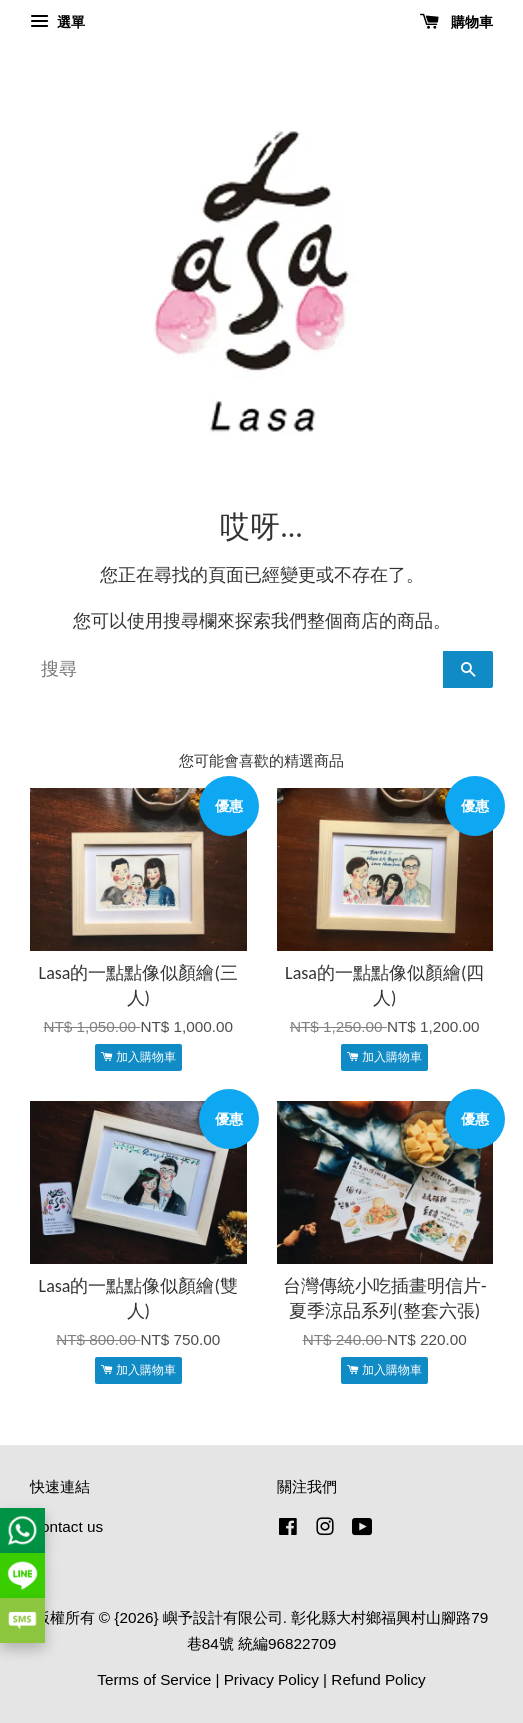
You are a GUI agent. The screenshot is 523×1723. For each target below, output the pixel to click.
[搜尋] (236, 669)
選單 (57, 22)
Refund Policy (378, 1679)
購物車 (456, 22)
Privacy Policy (271, 1679)
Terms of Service (154, 1679)
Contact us (66, 1526)
